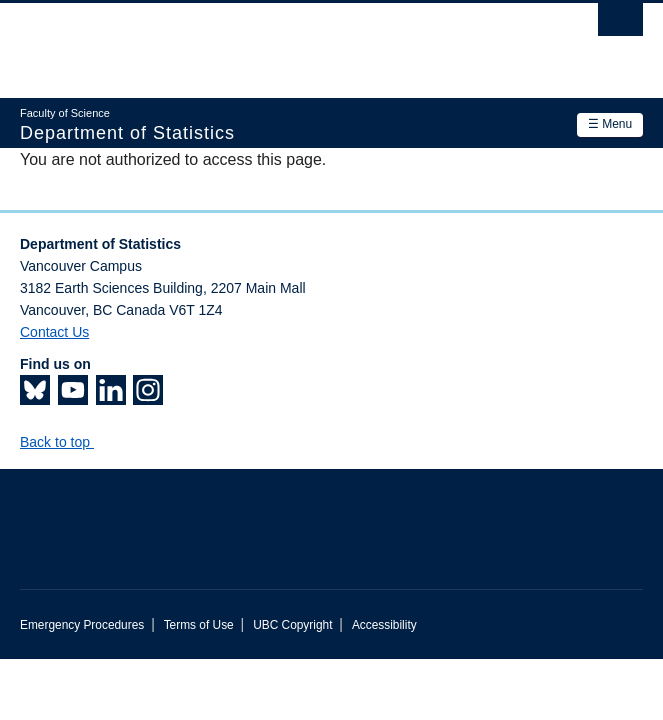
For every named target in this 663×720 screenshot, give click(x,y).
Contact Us (54, 332)
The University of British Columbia (238, 41)
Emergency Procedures (82, 625)
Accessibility (384, 625)
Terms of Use (199, 625)
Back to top (64, 442)
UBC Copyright (292, 625)
